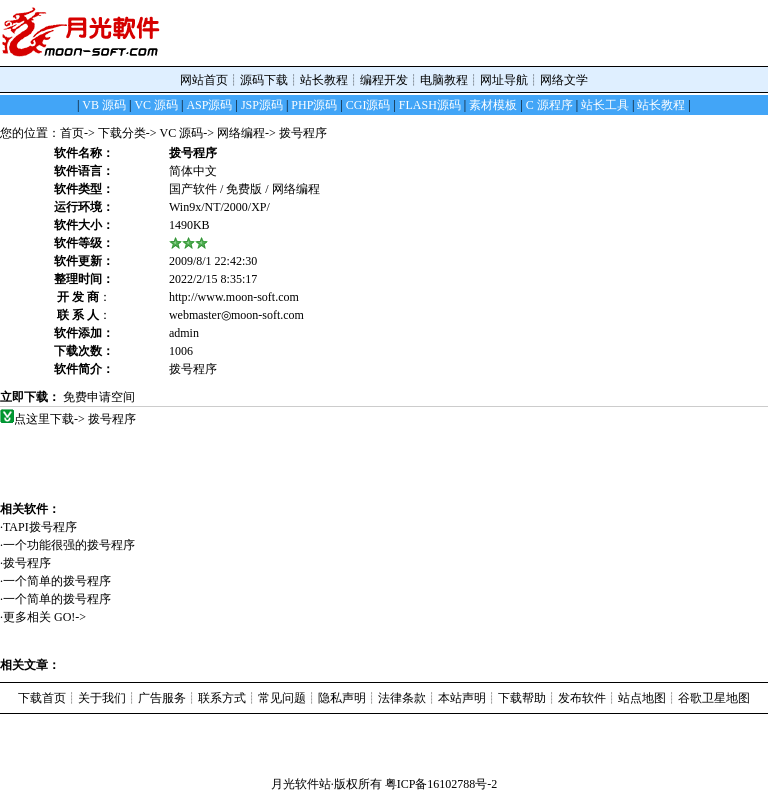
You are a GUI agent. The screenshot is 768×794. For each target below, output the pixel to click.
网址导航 (504, 80)
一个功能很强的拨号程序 (76, 545)
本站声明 (462, 698)
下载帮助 (522, 698)
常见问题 (282, 698)
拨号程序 (34, 563)
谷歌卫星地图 (714, 698)
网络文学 (564, 80)
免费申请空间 (99, 397)
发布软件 (582, 698)
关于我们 (102, 698)
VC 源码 (182, 133)
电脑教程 (444, 80)
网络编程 (241, 133)
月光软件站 (301, 784)
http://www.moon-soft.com (234, 297)
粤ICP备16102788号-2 (441, 784)
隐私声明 (342, 698)
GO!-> (70, 617)
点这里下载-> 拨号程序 (75, 419)
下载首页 (42, 698)
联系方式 (222, 698)
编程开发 (384, 80)
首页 (72, 133)
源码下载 (264, 80)
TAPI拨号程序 (47, 527)
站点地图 (642, 698)
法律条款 (402, 698)
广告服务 (162, 698)
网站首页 (204, 80)
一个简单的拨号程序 (64, 581)
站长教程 (324, 80)
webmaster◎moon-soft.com (236, 315)
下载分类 (122, 133)
